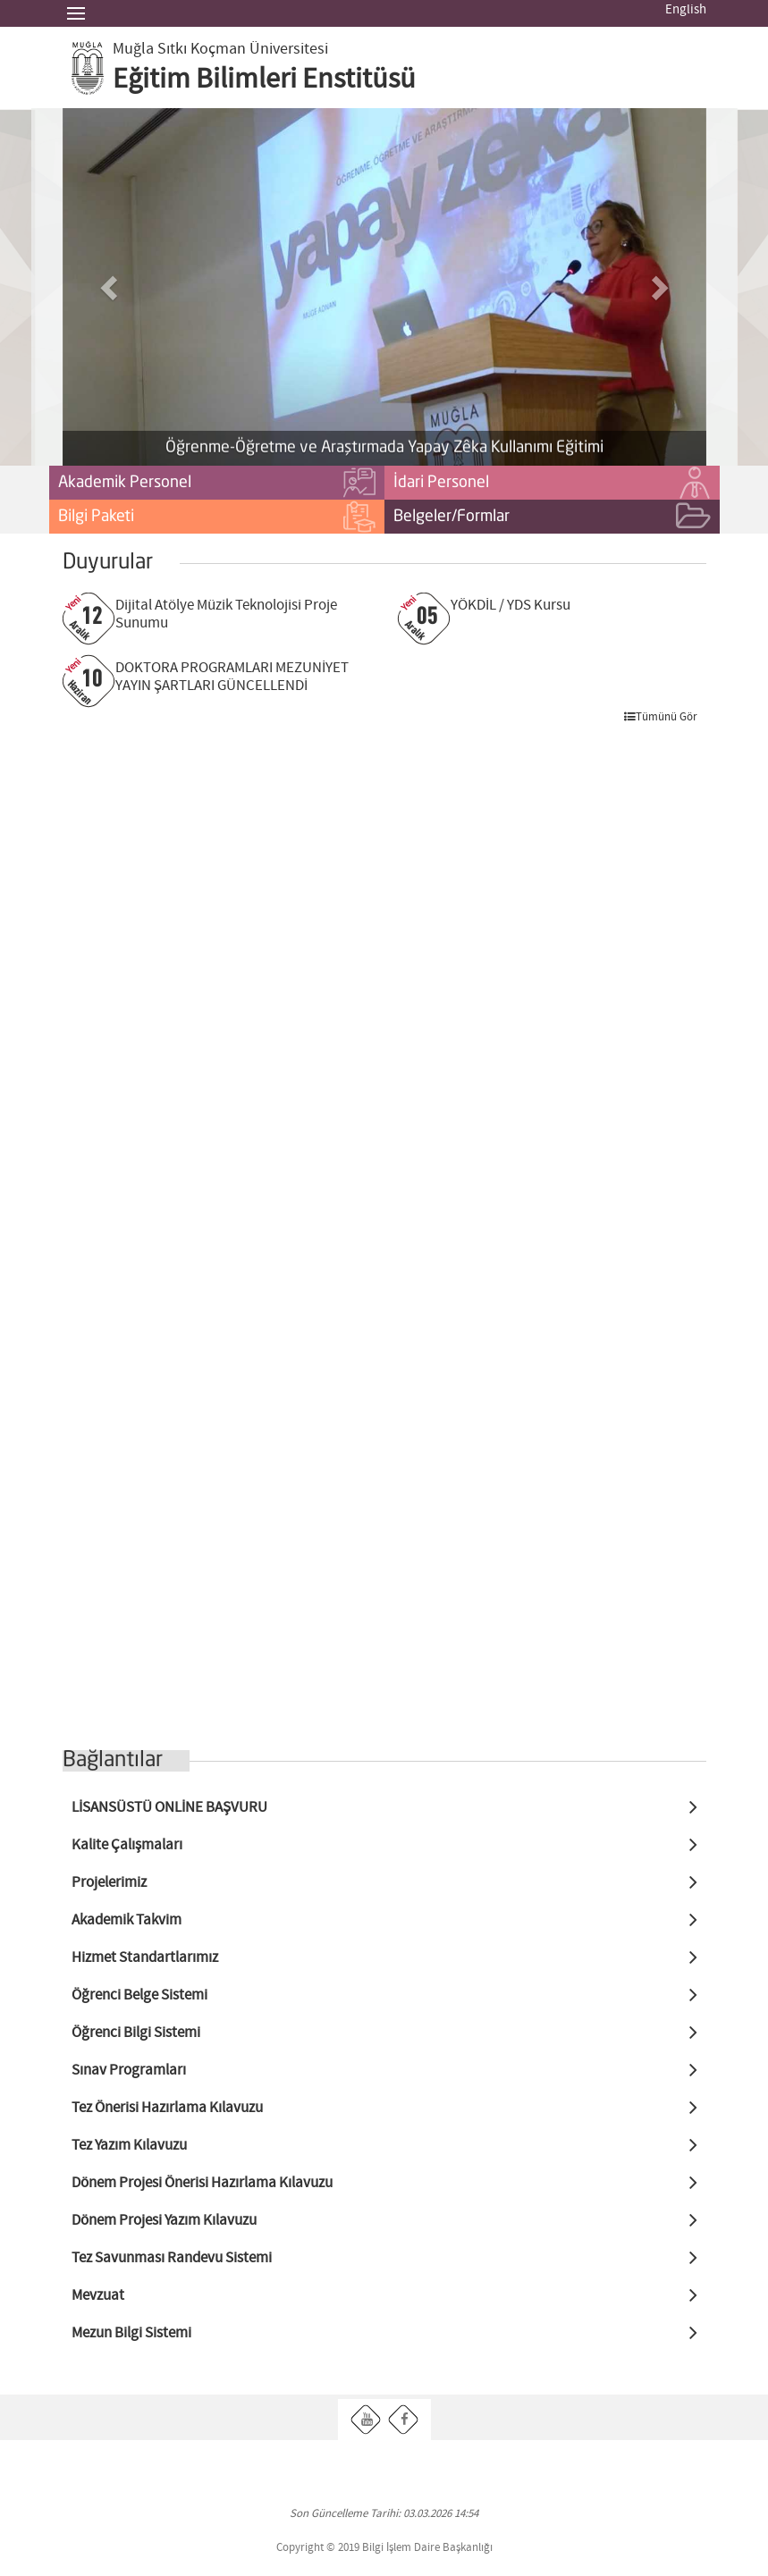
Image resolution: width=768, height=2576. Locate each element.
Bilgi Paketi (217, 517)
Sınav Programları (129, 2070)
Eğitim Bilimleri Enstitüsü (264, 79)
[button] (111, 287)
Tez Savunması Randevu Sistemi (172, 2258)
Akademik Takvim (126, 1920)
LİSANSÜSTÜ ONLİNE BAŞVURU (169, 1807)
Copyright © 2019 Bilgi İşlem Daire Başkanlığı (384, 2547)
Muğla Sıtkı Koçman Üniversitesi (220, 49)
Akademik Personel (217, 483)
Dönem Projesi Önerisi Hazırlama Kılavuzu (202, 2183)
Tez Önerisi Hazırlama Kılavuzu (167, 2108)
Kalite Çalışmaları (127, 1845)
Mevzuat (98, 2296)
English (685, 10)
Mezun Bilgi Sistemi (131, 2333)
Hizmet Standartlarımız (145, 1958)
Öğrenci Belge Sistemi (139, 1995)
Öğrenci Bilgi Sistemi (136, 2033)
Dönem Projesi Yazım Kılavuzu (164, 2220)
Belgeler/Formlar (552, 517)
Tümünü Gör (660, 717)
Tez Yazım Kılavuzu (129, 2145)
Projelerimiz (109, 1883)
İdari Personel (552, 483)
